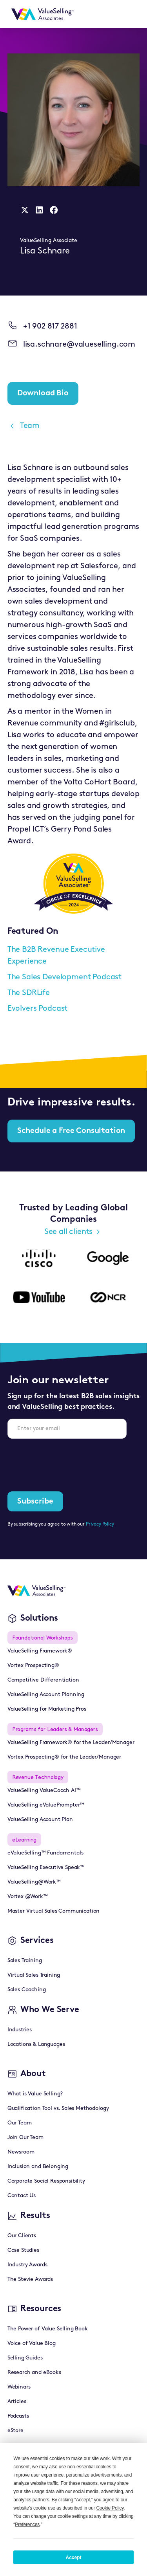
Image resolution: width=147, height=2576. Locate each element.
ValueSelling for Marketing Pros (46, 1709)
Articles (16, 2402)
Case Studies (23, 2250)
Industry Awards (27, 2265)
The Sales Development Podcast (64, 977)
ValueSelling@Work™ (34, 1882)
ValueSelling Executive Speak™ (46, 1868)
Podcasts (18, 2416)
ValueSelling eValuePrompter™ (46, 1805)
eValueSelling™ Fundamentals (45, 1853)
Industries (19, 2030)
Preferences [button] (27, 2524)
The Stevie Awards (30, 2279)
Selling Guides (25, 2358)
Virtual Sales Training (33, 1975)
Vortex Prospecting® (33, 1666)
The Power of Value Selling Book (47, 2329)
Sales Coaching (26, 1990)
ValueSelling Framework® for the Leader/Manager (70, 1743)
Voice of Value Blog (31, 2343)
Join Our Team (25, 2138)
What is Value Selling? (35, 2094)
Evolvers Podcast (37, 1009)
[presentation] (67, 1460)
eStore (15, 2431)
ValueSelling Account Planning (45, 1695)
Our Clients (21, 2236)
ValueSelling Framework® (39, 1651)
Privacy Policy (100, 1524)
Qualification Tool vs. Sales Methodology (58, 2108)
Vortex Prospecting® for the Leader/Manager (64, 1757)
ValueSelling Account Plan (40, 1820)
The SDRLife (28, 993)
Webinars (19, 2387)
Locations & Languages (36, 2044)
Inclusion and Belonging (37, 2167)
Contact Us (21, 2196)
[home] (40, 14)
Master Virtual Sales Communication (53, 1911)
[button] (130, 14)
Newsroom (20, 2152)
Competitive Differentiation (43, 1680)
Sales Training (24, 1961)
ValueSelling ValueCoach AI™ (44, 1791)
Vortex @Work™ (27, 1897)
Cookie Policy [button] (110, 2508)
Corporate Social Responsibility (46, 2181)
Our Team (19, 2123)
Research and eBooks (34, 2373)
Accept (73, 2557)
